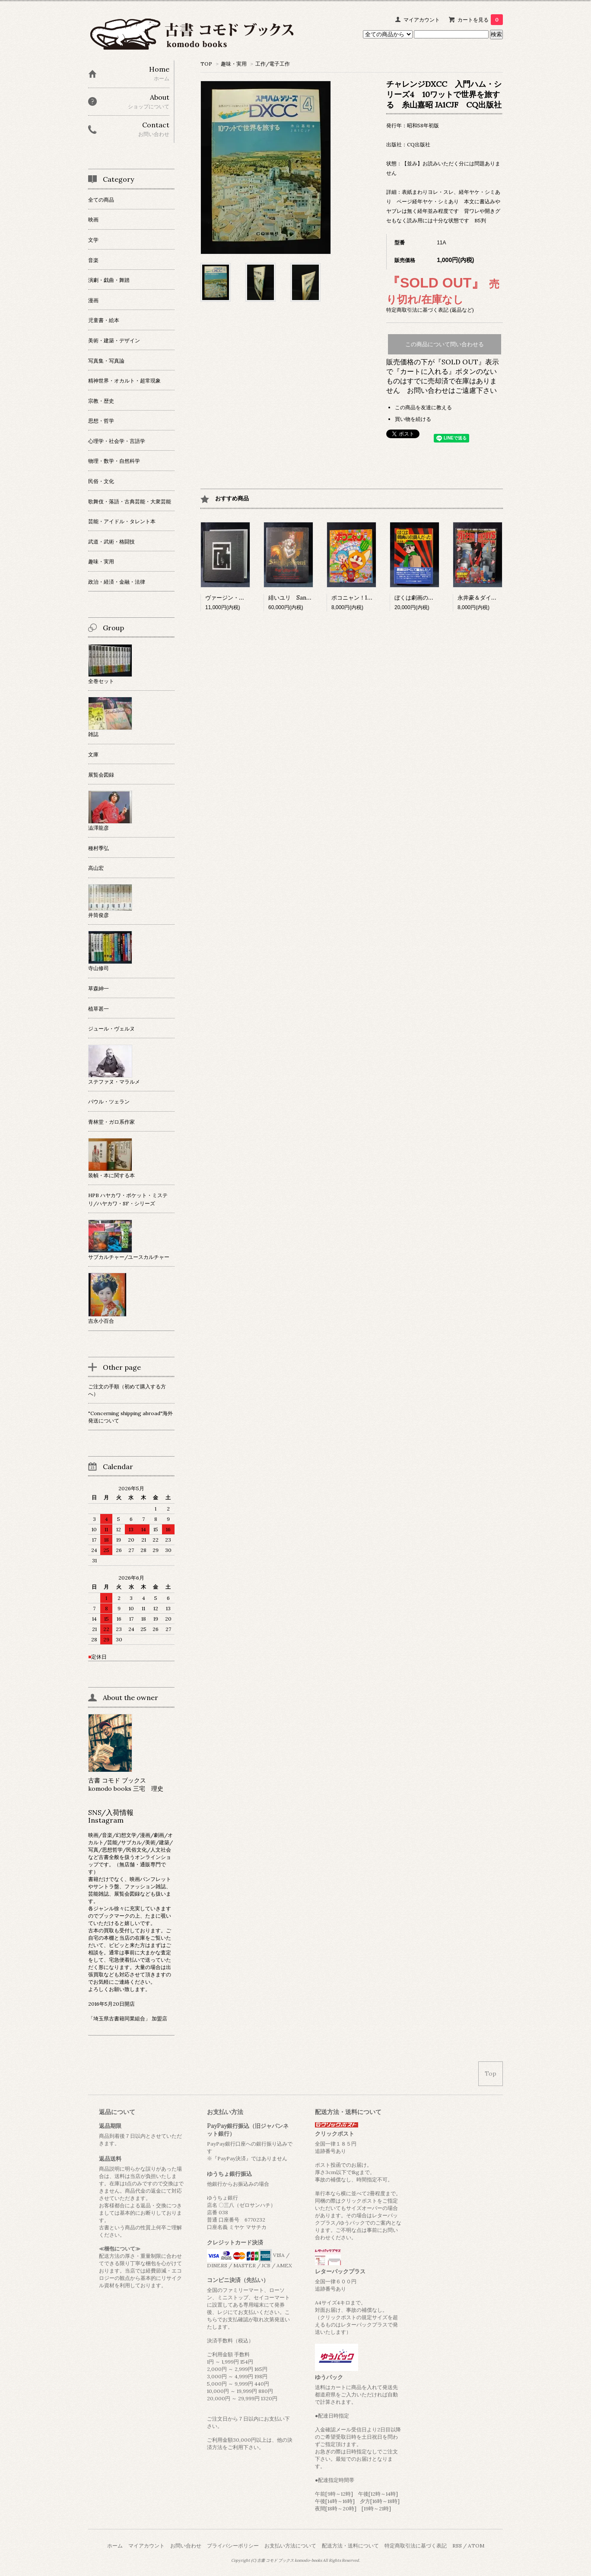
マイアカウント (422, 19)
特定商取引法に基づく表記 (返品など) (430, 310)
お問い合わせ (185, 2545)
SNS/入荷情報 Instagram (114, 1816)
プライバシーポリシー (233, 2545)
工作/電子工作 (272, 63)
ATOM (476, 2545)
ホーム (115, 2545)
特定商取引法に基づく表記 (415, 2545)
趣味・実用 (234, 63)
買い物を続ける (413, 419)
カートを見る (480, 19)
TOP (206, 63)
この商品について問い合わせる (444, 344)
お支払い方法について (290, 2545)
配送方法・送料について (350, 2545)
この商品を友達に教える (423, 407)
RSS (457, 2545)
